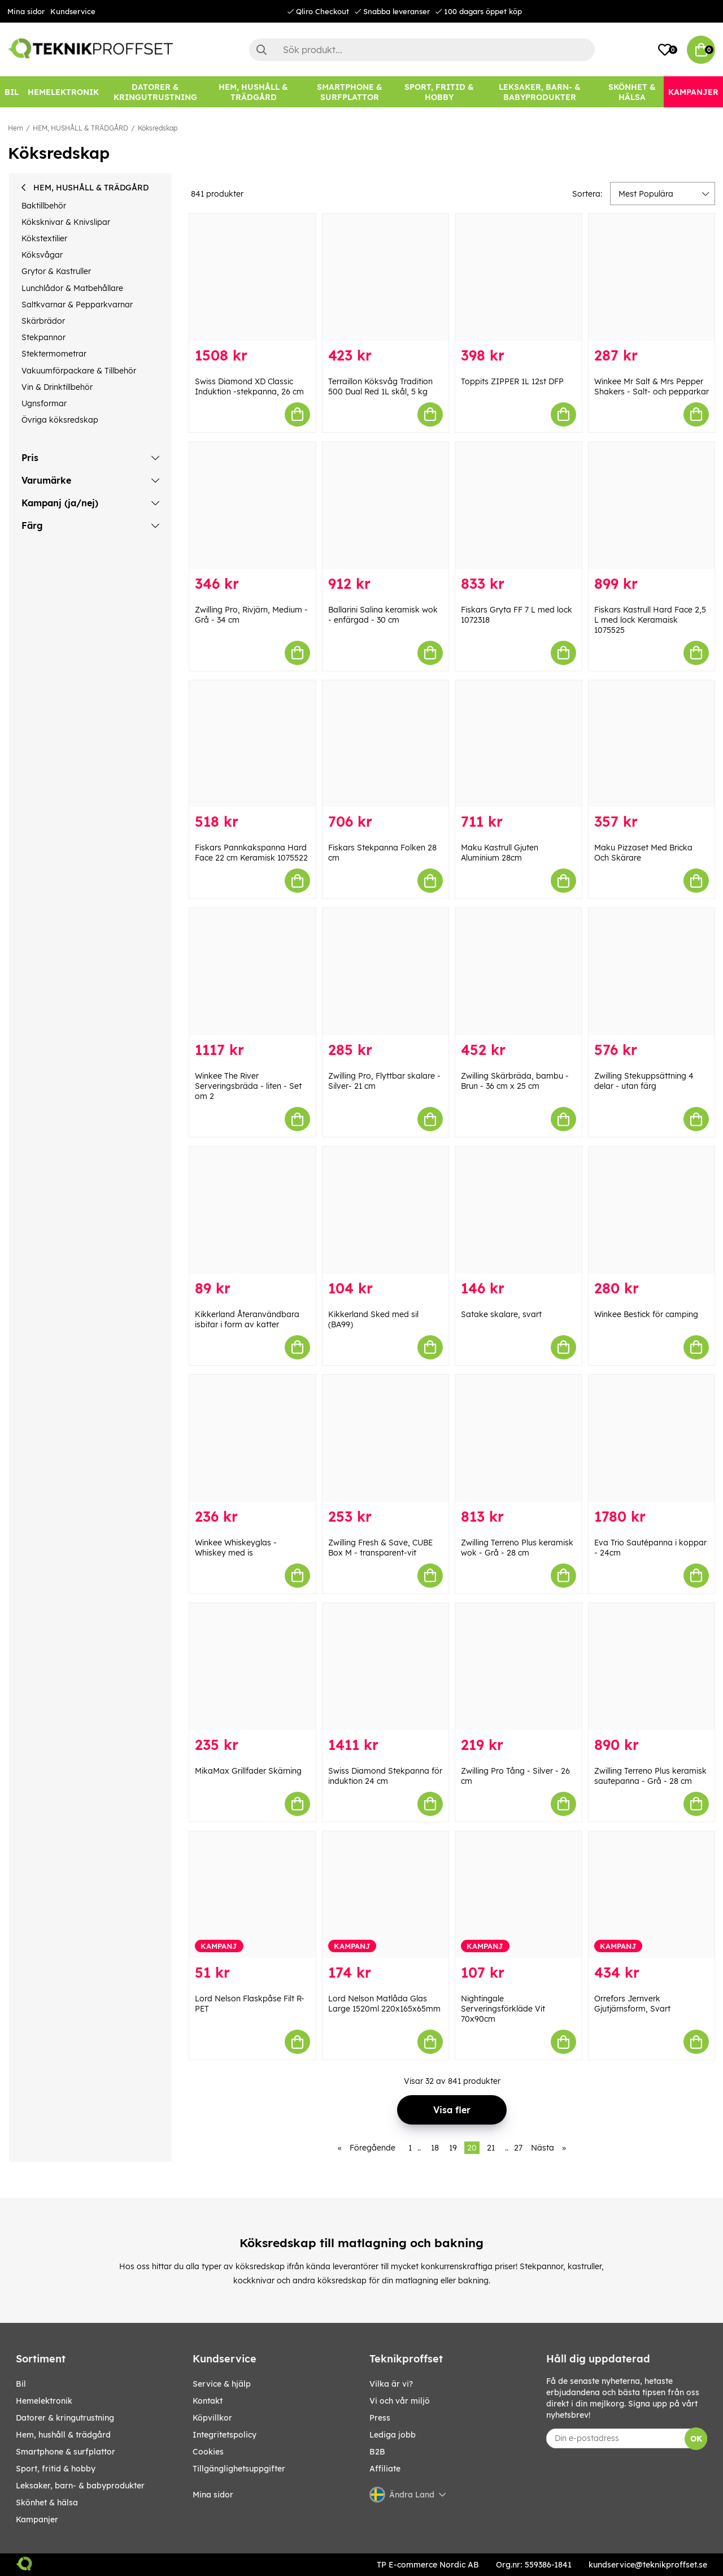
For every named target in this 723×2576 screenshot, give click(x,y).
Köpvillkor (212, 2418)
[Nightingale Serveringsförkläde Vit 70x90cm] (518, 1894)
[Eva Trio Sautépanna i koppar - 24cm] (651, 1438)
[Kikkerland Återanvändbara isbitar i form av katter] (252, 1210)
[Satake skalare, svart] (518, 1210)
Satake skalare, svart (501, 1314)
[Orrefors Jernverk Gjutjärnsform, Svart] (651, 1894)
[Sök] (422, 49)
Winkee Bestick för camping (646, 1314)
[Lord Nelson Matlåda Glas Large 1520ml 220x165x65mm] (385, 1894)
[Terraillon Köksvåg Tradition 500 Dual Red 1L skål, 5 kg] (385, 277)
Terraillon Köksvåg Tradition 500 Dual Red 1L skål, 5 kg (380, 386)
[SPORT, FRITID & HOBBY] (439, 91)
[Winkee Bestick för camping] (651, 1210)
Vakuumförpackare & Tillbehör (78, 371)
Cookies (208, 2452)
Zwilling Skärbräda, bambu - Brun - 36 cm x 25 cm (515, 1081)
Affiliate (384, 2469)
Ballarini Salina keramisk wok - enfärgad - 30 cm (383, 615)
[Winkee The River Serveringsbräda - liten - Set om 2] (252, 971)
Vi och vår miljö (399, 2401)
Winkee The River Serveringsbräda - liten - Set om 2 (248, 1086)
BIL (21, 2384)
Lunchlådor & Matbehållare (72, 288)
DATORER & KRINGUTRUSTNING (65, 2418)
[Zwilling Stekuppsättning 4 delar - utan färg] (651, 971)
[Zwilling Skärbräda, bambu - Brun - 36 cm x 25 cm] (518, 971)
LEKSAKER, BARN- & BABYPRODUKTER (80, 2486)
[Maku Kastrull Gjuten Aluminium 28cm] (518, 743)
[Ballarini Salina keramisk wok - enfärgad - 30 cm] (385, 505)
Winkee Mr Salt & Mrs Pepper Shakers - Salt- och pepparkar (651, 386)
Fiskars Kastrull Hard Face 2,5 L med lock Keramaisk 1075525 (650, 620)
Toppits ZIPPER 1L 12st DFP (512, 381)
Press (379, 2418)
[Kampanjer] (693, 91)
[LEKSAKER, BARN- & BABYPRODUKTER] (540, 91)
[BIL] (11, 91)
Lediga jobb (392, 2435)
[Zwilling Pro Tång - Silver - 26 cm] (518, 1666)
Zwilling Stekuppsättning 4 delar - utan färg (644, 1081)
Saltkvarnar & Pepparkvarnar (77, 304)
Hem (15, 128)
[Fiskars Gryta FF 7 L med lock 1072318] (518, 505)
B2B (377, 2452)
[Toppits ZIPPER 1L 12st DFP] (518, 277)
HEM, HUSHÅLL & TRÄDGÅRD (80, 128)
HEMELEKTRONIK (44, 2401)
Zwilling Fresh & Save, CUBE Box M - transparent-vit (380, 1547)
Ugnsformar (44, 403)
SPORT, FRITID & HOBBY (55, 2469)
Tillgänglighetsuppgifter (239, 2469)
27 (518, 2148)
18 (435, 2148)
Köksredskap (157, 128)
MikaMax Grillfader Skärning (248, 1771)
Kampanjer (37, 2519)
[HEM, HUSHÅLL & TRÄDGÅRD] (253, 91)
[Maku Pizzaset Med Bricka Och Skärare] (651, 743)
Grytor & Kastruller (56, 271)
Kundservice (72, 11)
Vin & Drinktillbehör (57, 387)
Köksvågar (42, 255)
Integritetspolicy (224, 2435)
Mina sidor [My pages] (213, 2495)
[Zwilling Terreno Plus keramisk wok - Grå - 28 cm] (518, 1438)
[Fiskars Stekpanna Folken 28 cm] (385, 743)
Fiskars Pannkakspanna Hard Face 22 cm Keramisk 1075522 (251, 852)
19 (453, 2148)
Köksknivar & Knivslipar (65, 222)
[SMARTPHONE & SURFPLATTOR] (349, 91)
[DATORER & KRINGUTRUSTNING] (155, 91)
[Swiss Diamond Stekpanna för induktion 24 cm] (385, 1666)
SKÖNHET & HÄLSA (47, 2502)
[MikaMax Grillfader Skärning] (252, 1666)
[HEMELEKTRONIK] (63, 91)
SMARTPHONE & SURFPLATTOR (65, 2452)
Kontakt (208, 2401)
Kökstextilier (44, 238)
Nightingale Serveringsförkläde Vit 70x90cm (503, 2008)
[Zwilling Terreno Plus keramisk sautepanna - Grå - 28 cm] (651, 1666)
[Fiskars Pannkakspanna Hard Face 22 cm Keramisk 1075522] (252, 743)
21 (491, 2148)
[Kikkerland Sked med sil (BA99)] (385, 1210)
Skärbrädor (43, 321)
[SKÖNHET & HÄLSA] (632, 91)
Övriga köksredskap (59, 420)
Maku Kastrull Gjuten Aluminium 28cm (499, 852)
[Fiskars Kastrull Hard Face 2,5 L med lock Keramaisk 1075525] (651, 505)
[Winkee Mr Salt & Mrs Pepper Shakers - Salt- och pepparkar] (651, 277)
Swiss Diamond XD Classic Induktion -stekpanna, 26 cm (249, 386)
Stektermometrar (53, 354)
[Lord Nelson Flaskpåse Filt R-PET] (252, 1894)
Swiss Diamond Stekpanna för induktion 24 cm (385, 1776)
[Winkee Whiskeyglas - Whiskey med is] (252, 1438)
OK (696, 2439)
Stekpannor (43, 337)
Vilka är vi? (391, 2384)
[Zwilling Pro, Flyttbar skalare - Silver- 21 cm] (385, 971)
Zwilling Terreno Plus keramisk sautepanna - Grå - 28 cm (650, 1776)
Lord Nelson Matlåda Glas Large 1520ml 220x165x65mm (384, 2003)
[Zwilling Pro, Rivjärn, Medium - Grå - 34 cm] (252, 505)
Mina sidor (26, 11)
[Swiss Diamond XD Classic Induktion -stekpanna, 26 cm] (252, 277)
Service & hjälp (222, 2384)
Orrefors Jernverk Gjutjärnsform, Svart (632, 2003)
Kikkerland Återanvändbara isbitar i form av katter (247, 1319)
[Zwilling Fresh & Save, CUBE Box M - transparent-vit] (385, 1438)
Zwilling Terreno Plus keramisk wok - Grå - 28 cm (517, 1547)
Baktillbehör (43, 206)
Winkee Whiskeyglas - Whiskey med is (236, 1547)
